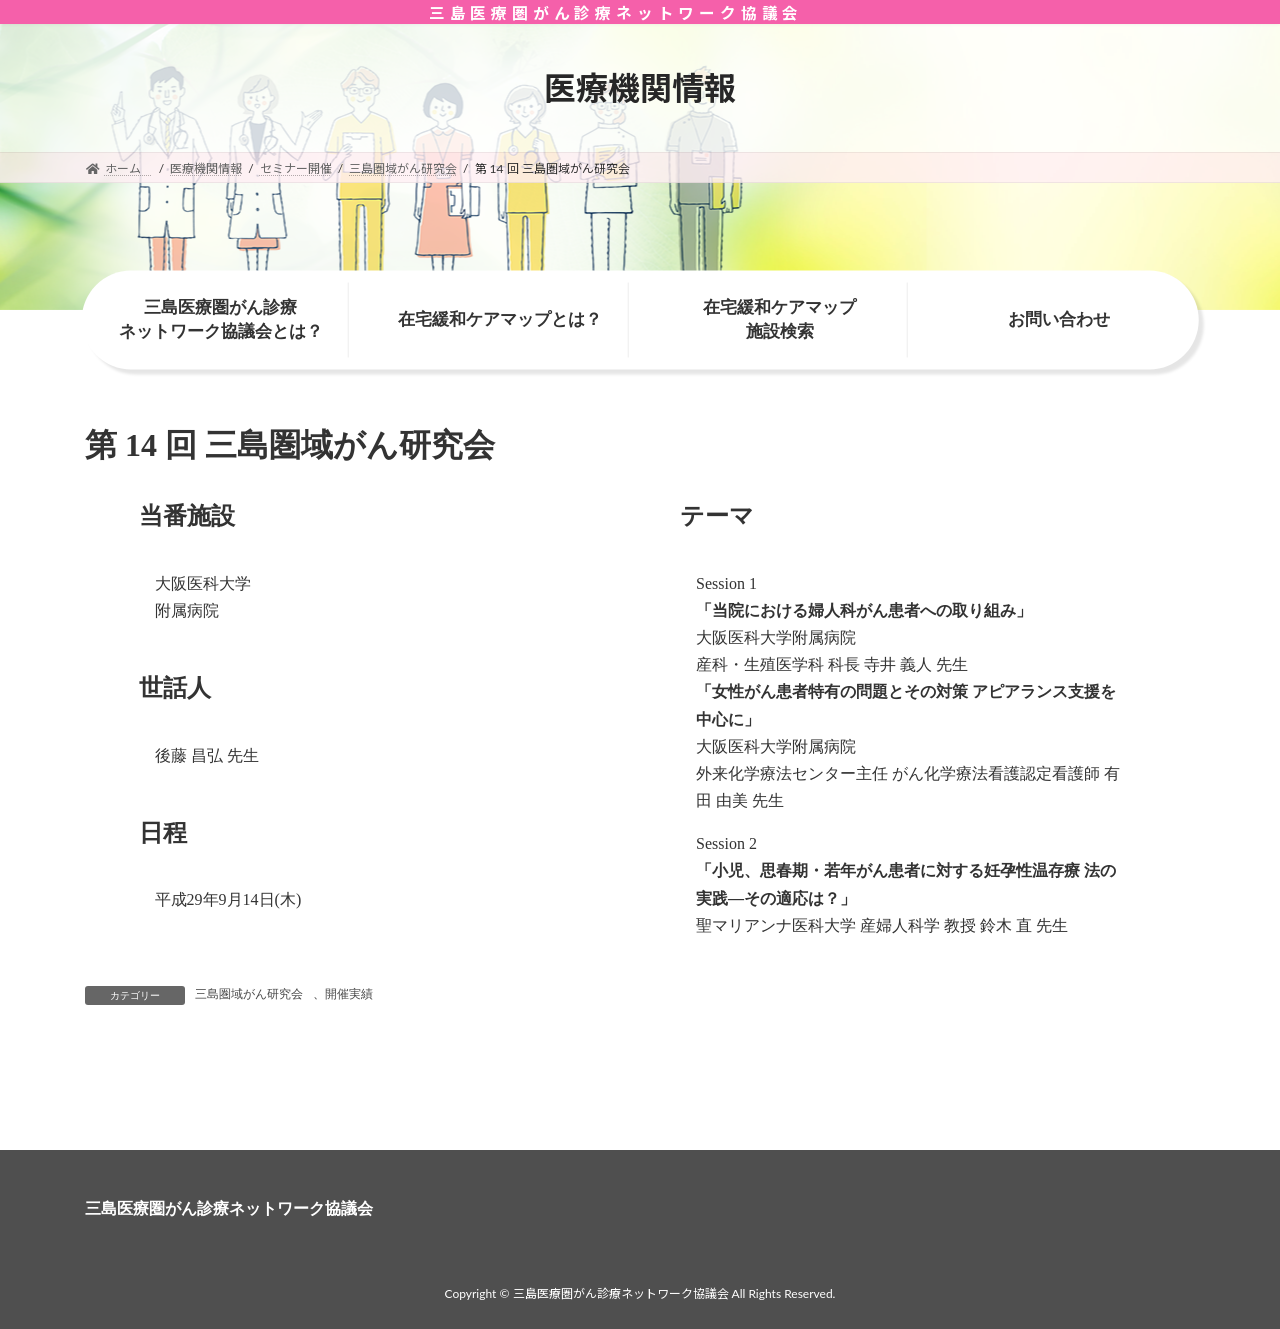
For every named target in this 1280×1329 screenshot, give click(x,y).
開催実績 (349, 994)
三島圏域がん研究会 (249, 994)
